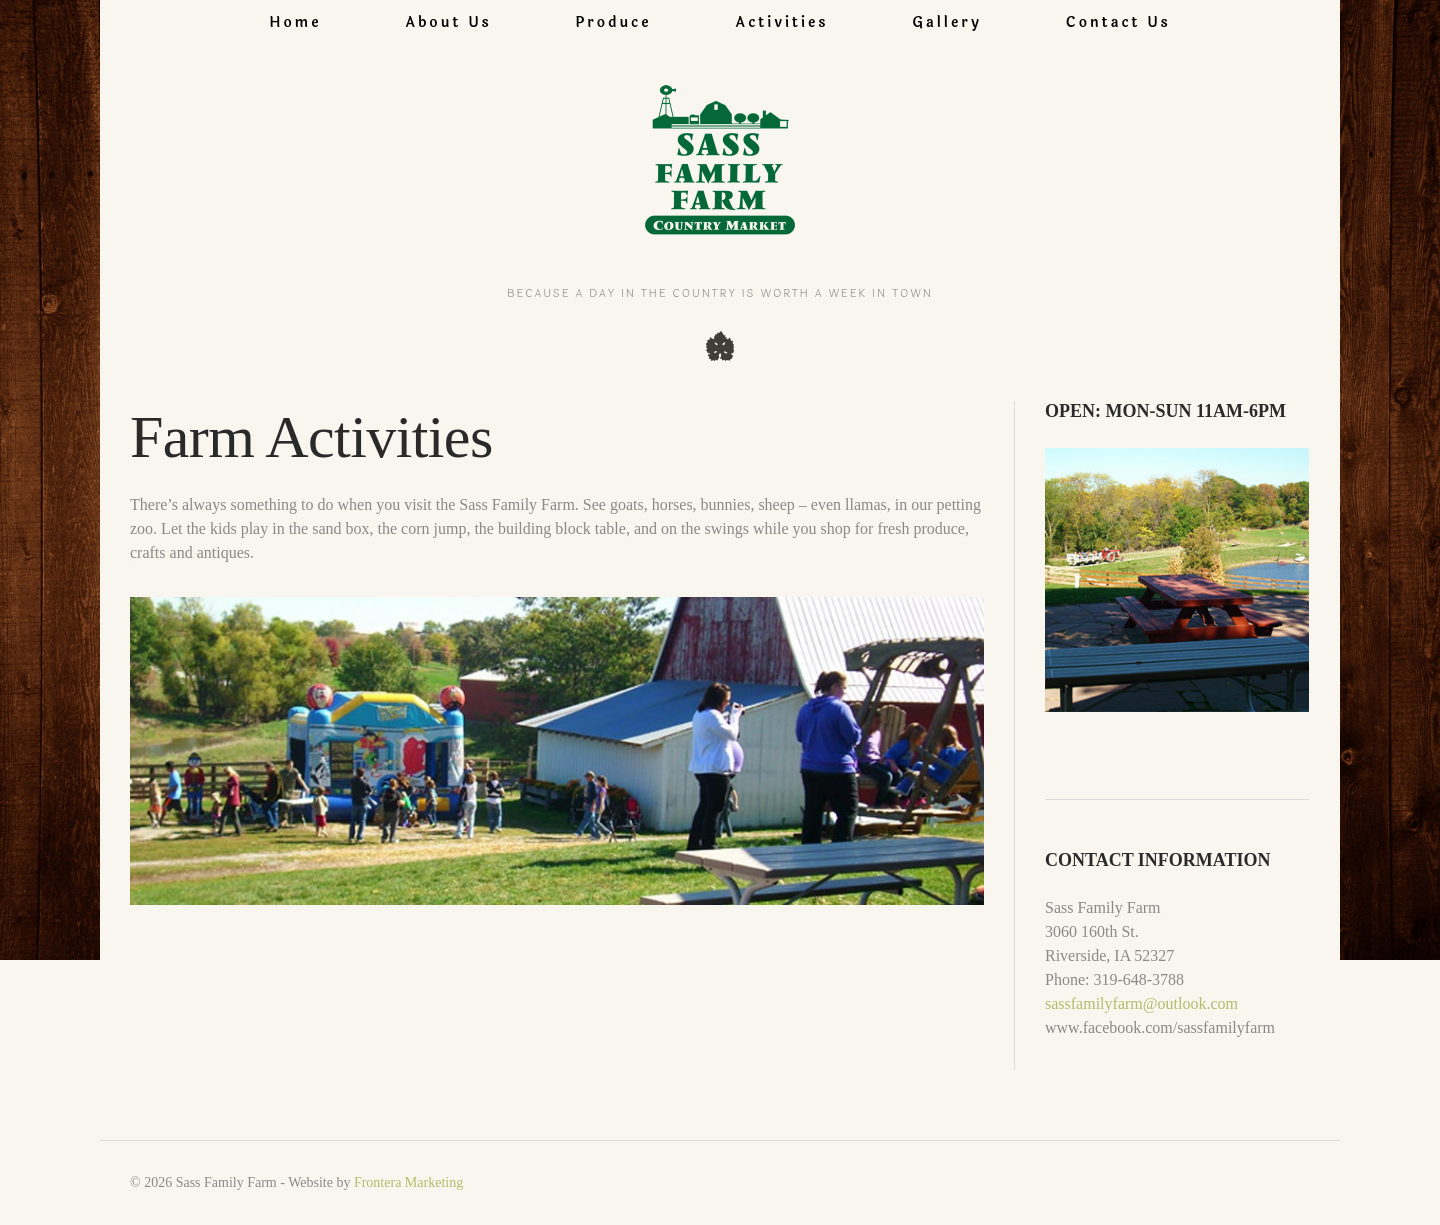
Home (295, 22)
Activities (781, 22)
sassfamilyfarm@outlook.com (1141, 1003)
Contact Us (1118, 22)
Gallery (947, 22)
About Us (448, 22)
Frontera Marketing (408, 1182)
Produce (614, 22)
